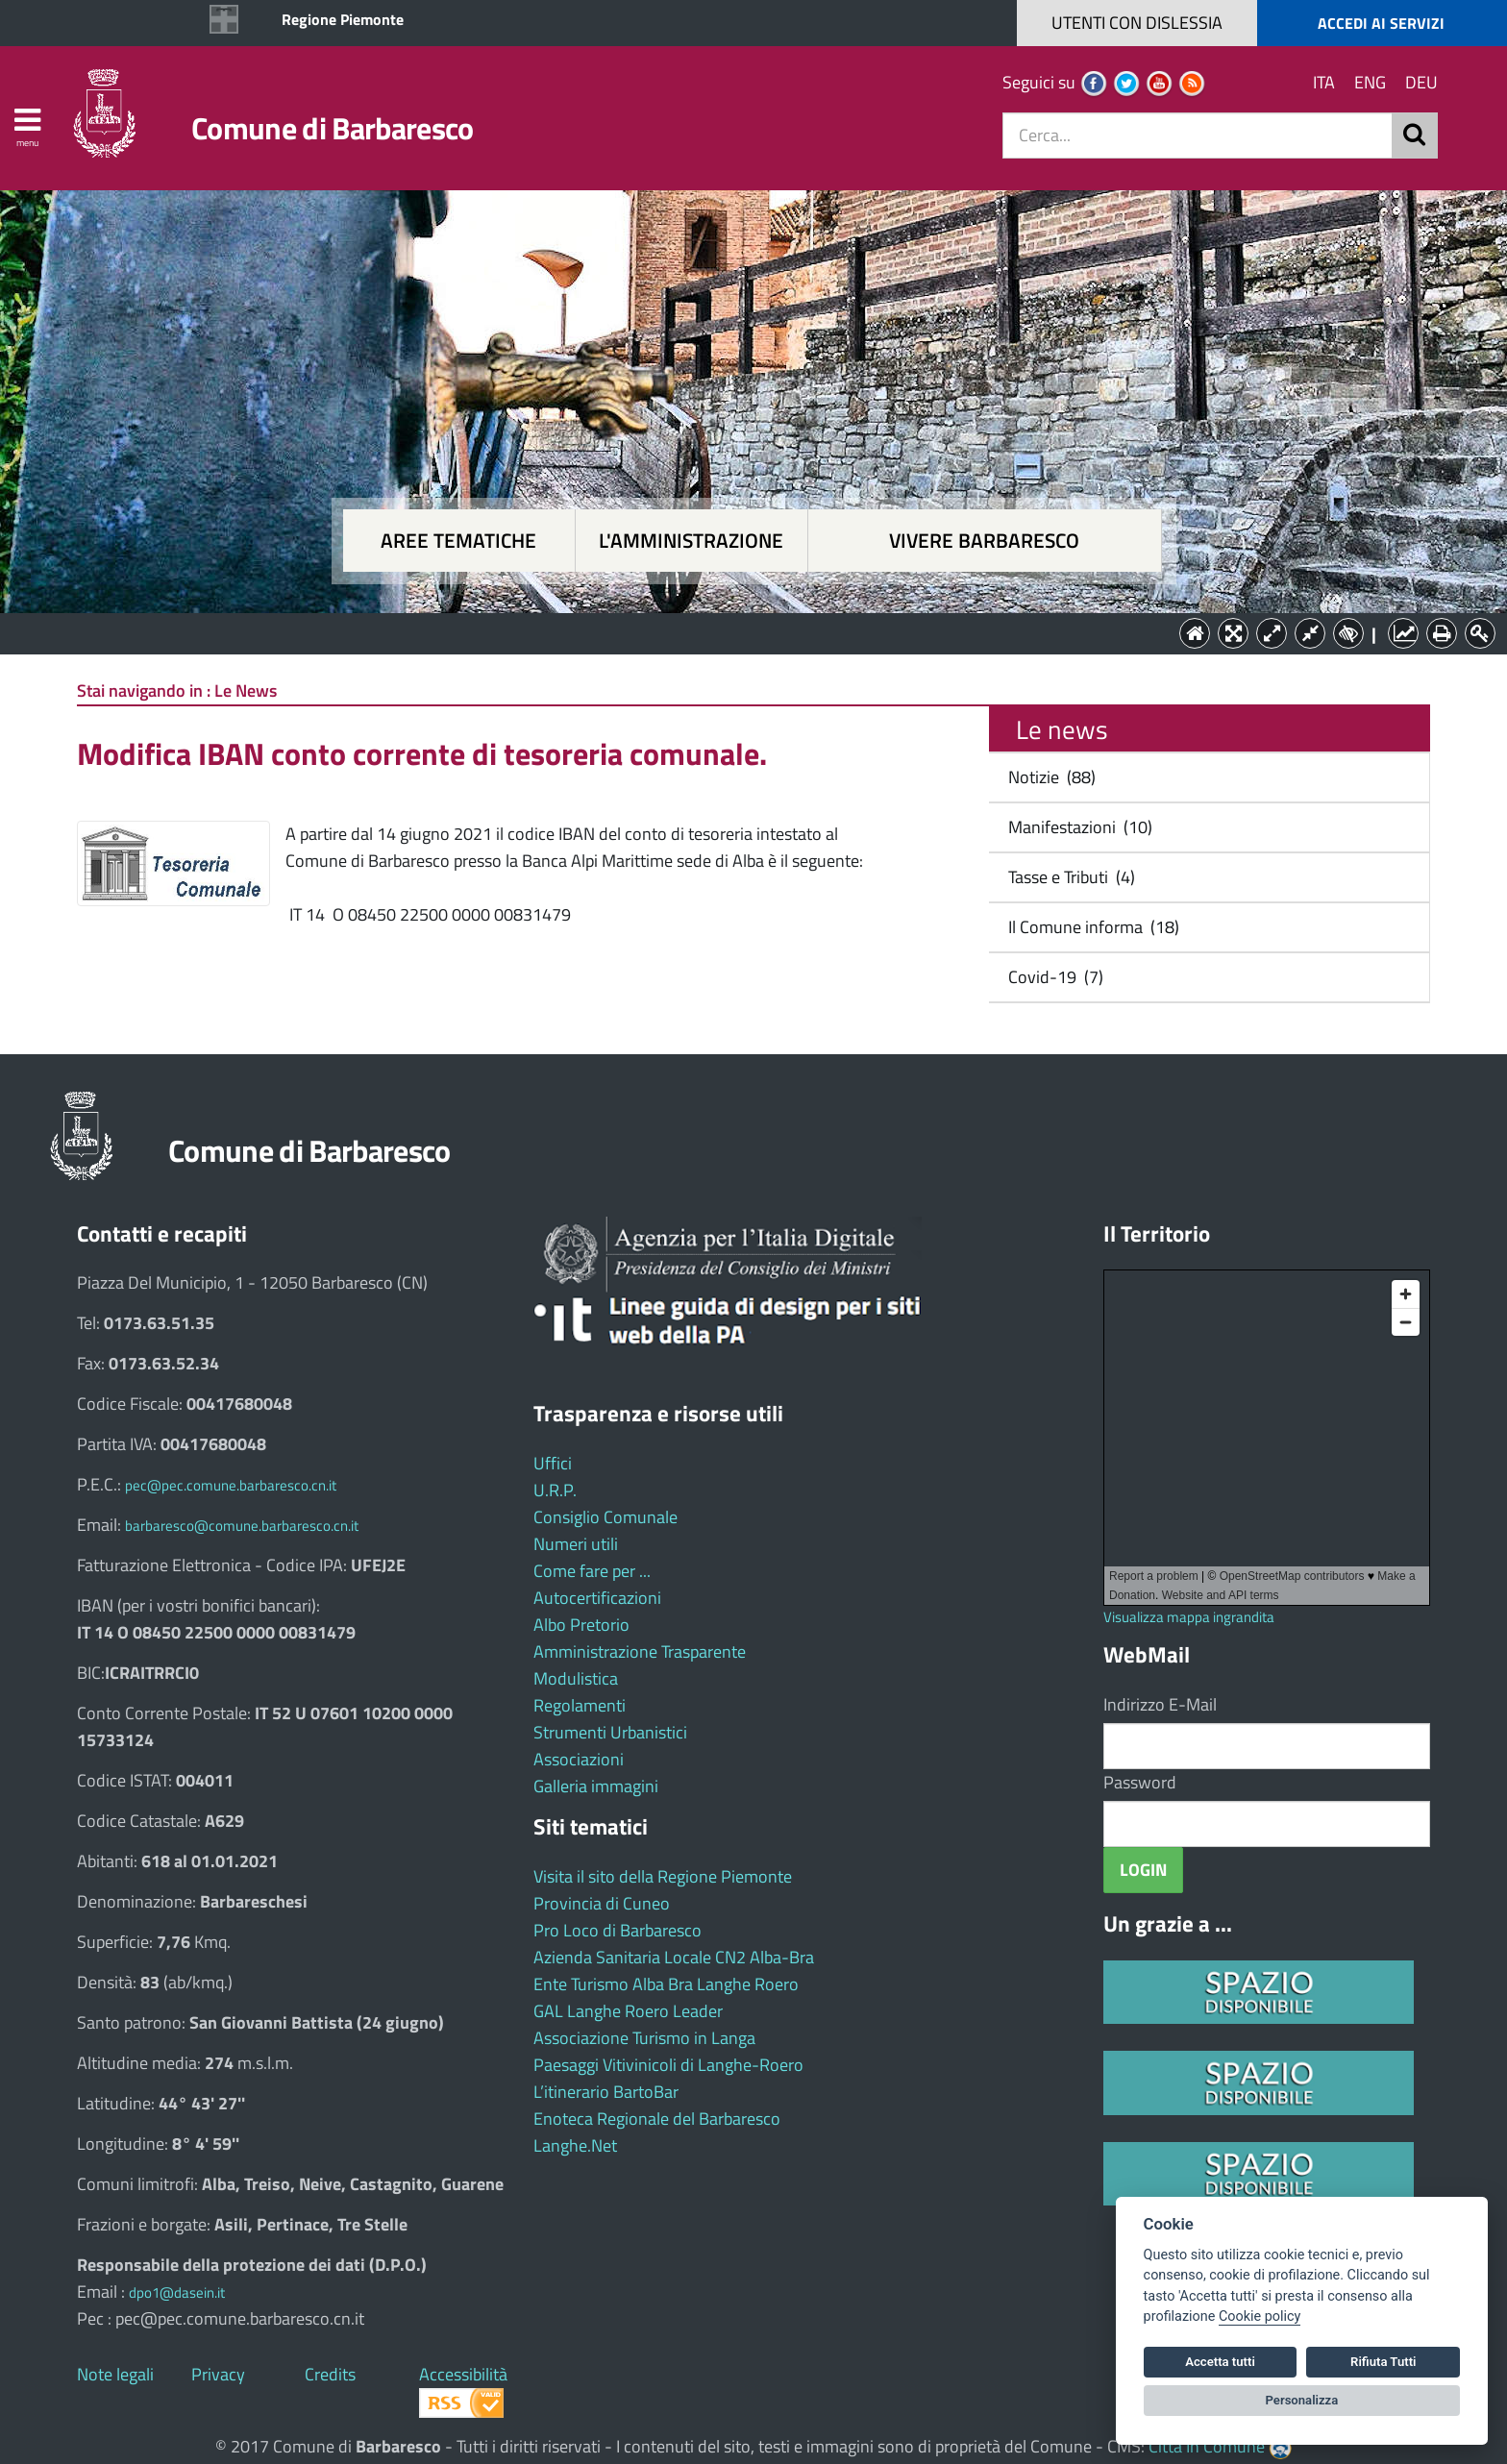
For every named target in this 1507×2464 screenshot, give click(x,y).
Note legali (115, 2374)
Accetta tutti (1220, 2361)
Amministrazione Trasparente (639, 1651)
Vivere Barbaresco (984, 540)
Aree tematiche (458, 540)
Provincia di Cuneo (601, 1903)
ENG (1370, 82)
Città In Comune (1207, 2446)
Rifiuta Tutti (1383, 2361)
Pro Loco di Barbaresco (617, 1930)
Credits (330, 2374)
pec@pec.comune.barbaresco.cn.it (230, 1485)
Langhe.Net (575, 2145)
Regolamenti (579, 1705)
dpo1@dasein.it (177, 2292)
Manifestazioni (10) (1076, 827)
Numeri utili (575, 1544)
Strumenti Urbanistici (610, 1732)
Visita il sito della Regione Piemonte (662, 1876)
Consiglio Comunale (605, 1517)
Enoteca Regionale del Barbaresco (656, 2118)
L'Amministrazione (739, 632)
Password (1139, 1782)
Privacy (218, 2374)
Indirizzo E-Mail (1160, 1704)
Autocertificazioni (597, 1598)
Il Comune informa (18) (1090, 927)
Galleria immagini (595, 1786)
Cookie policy (1259, 2316)
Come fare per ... (592, 1571)
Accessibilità (463, 2374)
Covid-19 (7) (1052, 977)
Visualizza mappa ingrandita (1188, 1617)
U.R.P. (555, 1490)
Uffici (552, 1463)
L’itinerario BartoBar (606, 2092)
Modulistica (575, 1678)
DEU (1421, 82)
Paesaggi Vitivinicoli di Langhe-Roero (668, 2065)
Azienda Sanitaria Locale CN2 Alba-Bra (673, 1957)
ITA (1324, 82)
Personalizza (1302, 2400)
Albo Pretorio (581, 1625)
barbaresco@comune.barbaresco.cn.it (241, 1526)
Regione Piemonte (343, 19)
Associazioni (578, 1759)
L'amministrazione (691, 540)
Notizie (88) (1048, 777)
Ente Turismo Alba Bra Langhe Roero (666, 1984)
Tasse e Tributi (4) (1068, 877)
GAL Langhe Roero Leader (628, 2011)
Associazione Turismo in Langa (644, 2038)
